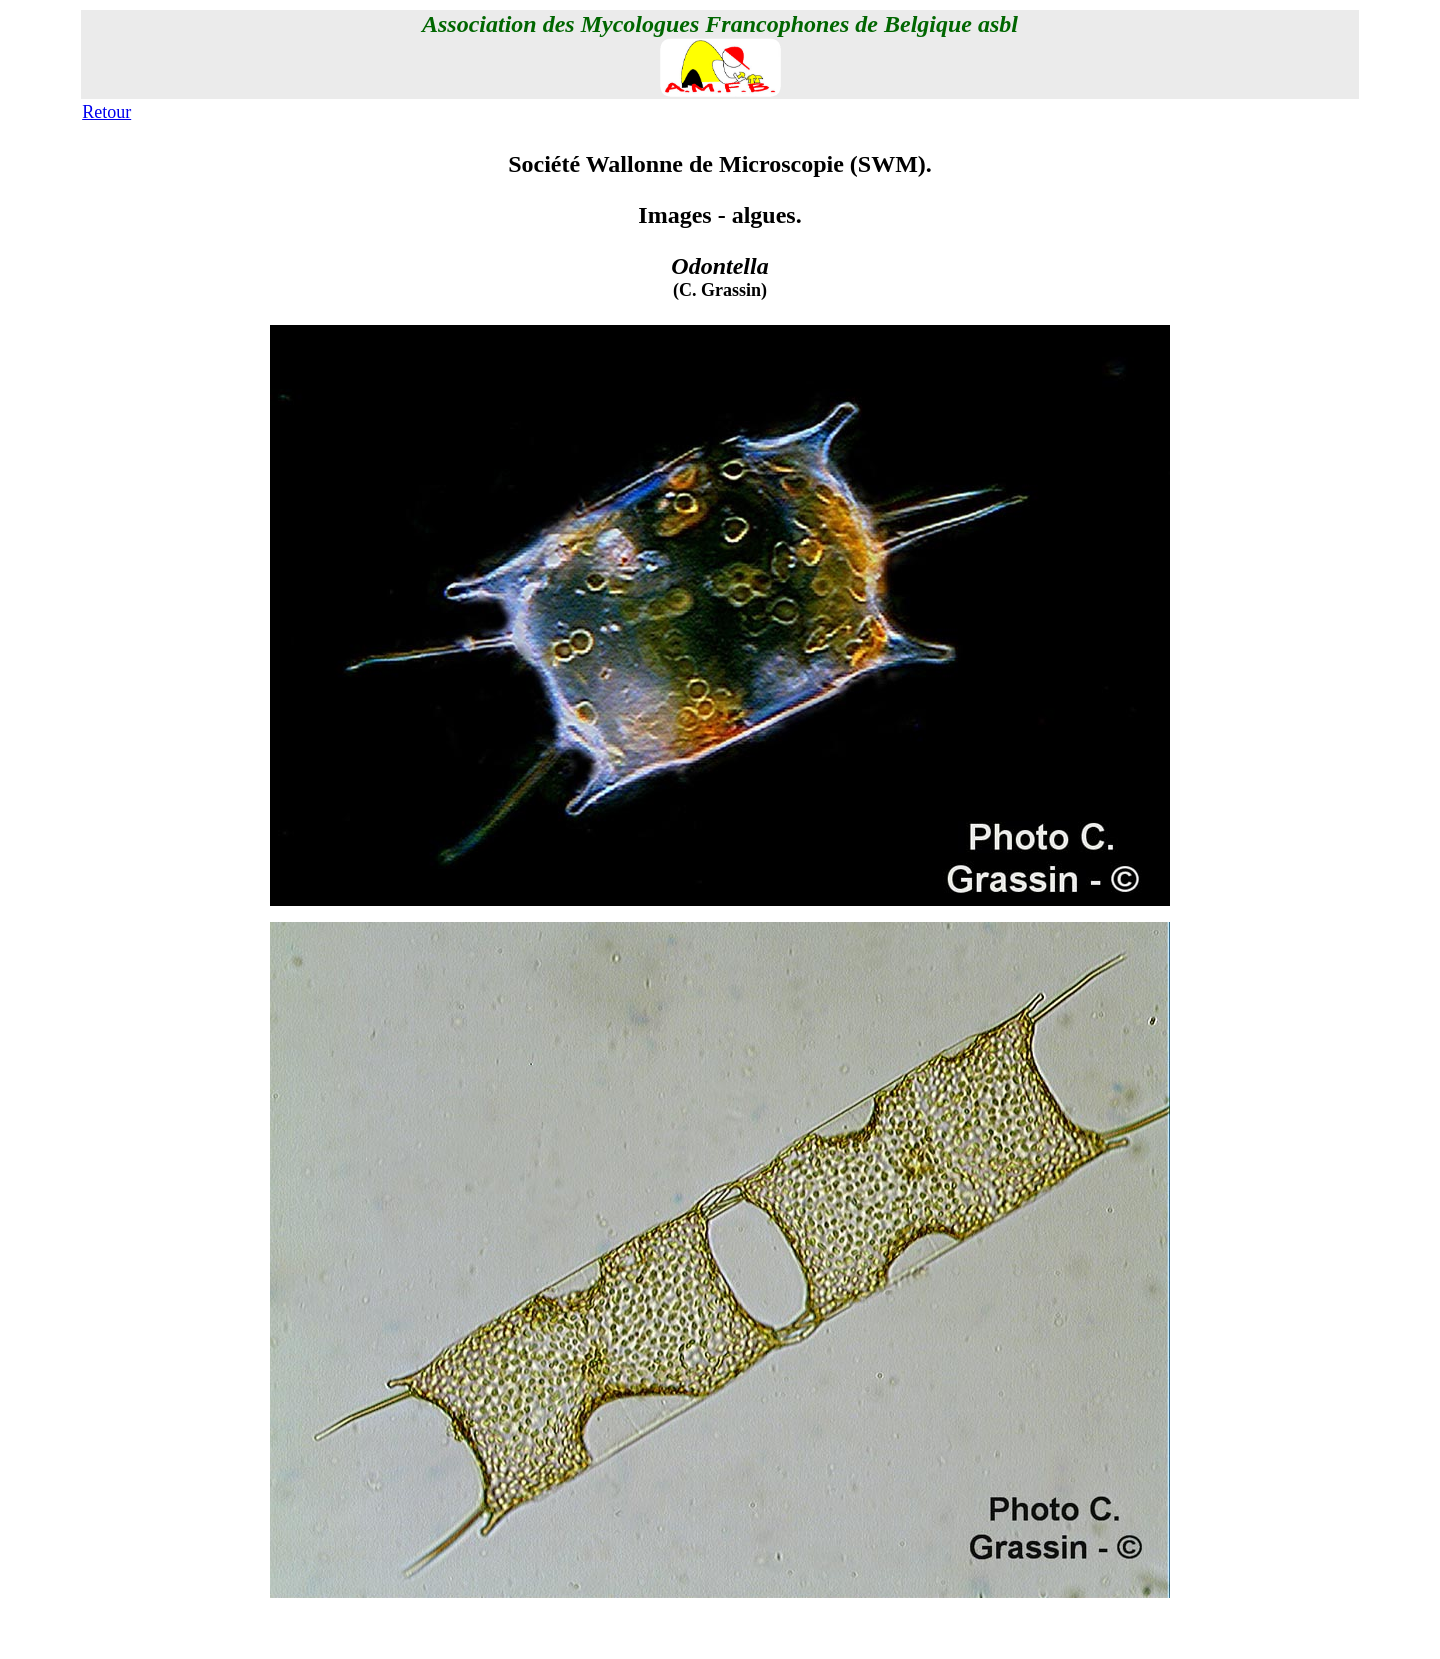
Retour (106, 112)
